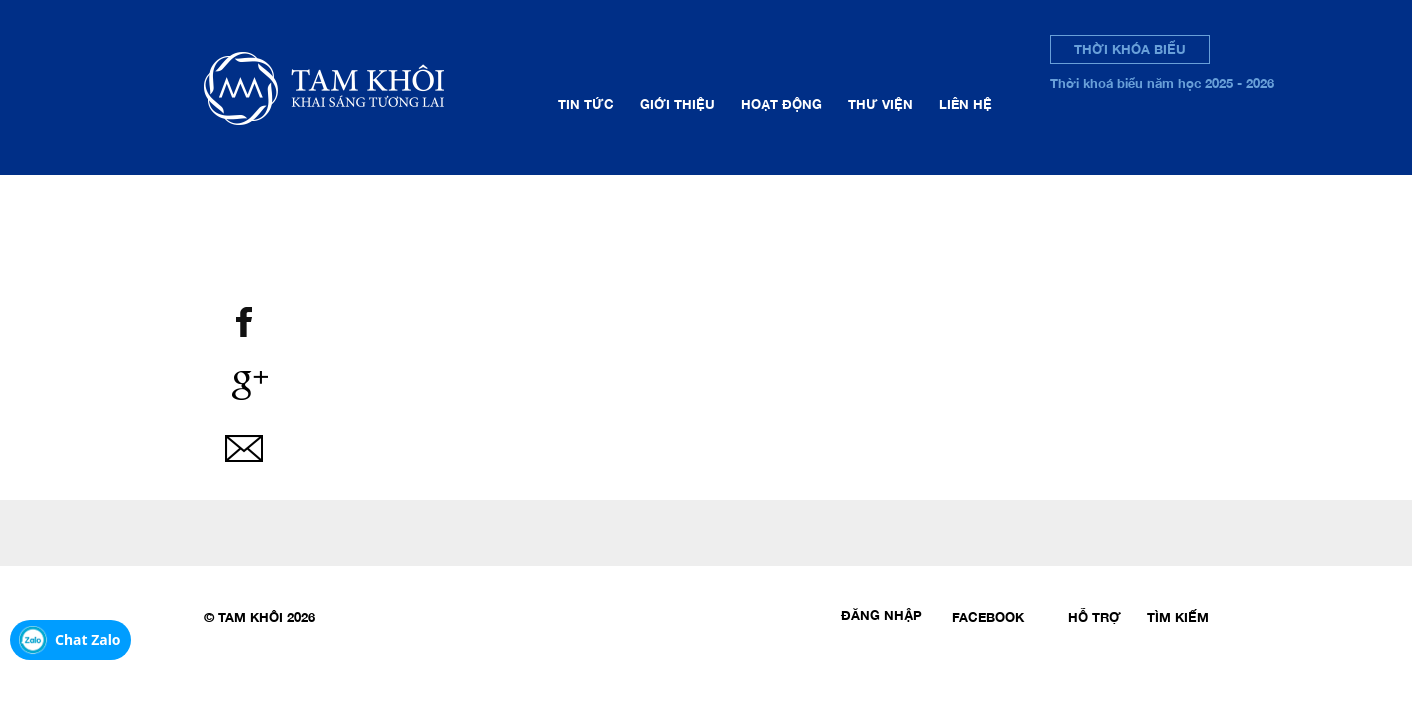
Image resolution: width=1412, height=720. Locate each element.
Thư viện (880, 104)
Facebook (988, 617)
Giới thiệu (677, 104)
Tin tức (586, 104)
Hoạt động (781, 104)
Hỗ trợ (1094, 617)
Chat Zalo (88, 639)
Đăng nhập (881, 615)
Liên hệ (965, 104)
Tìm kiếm (1178, 617)
